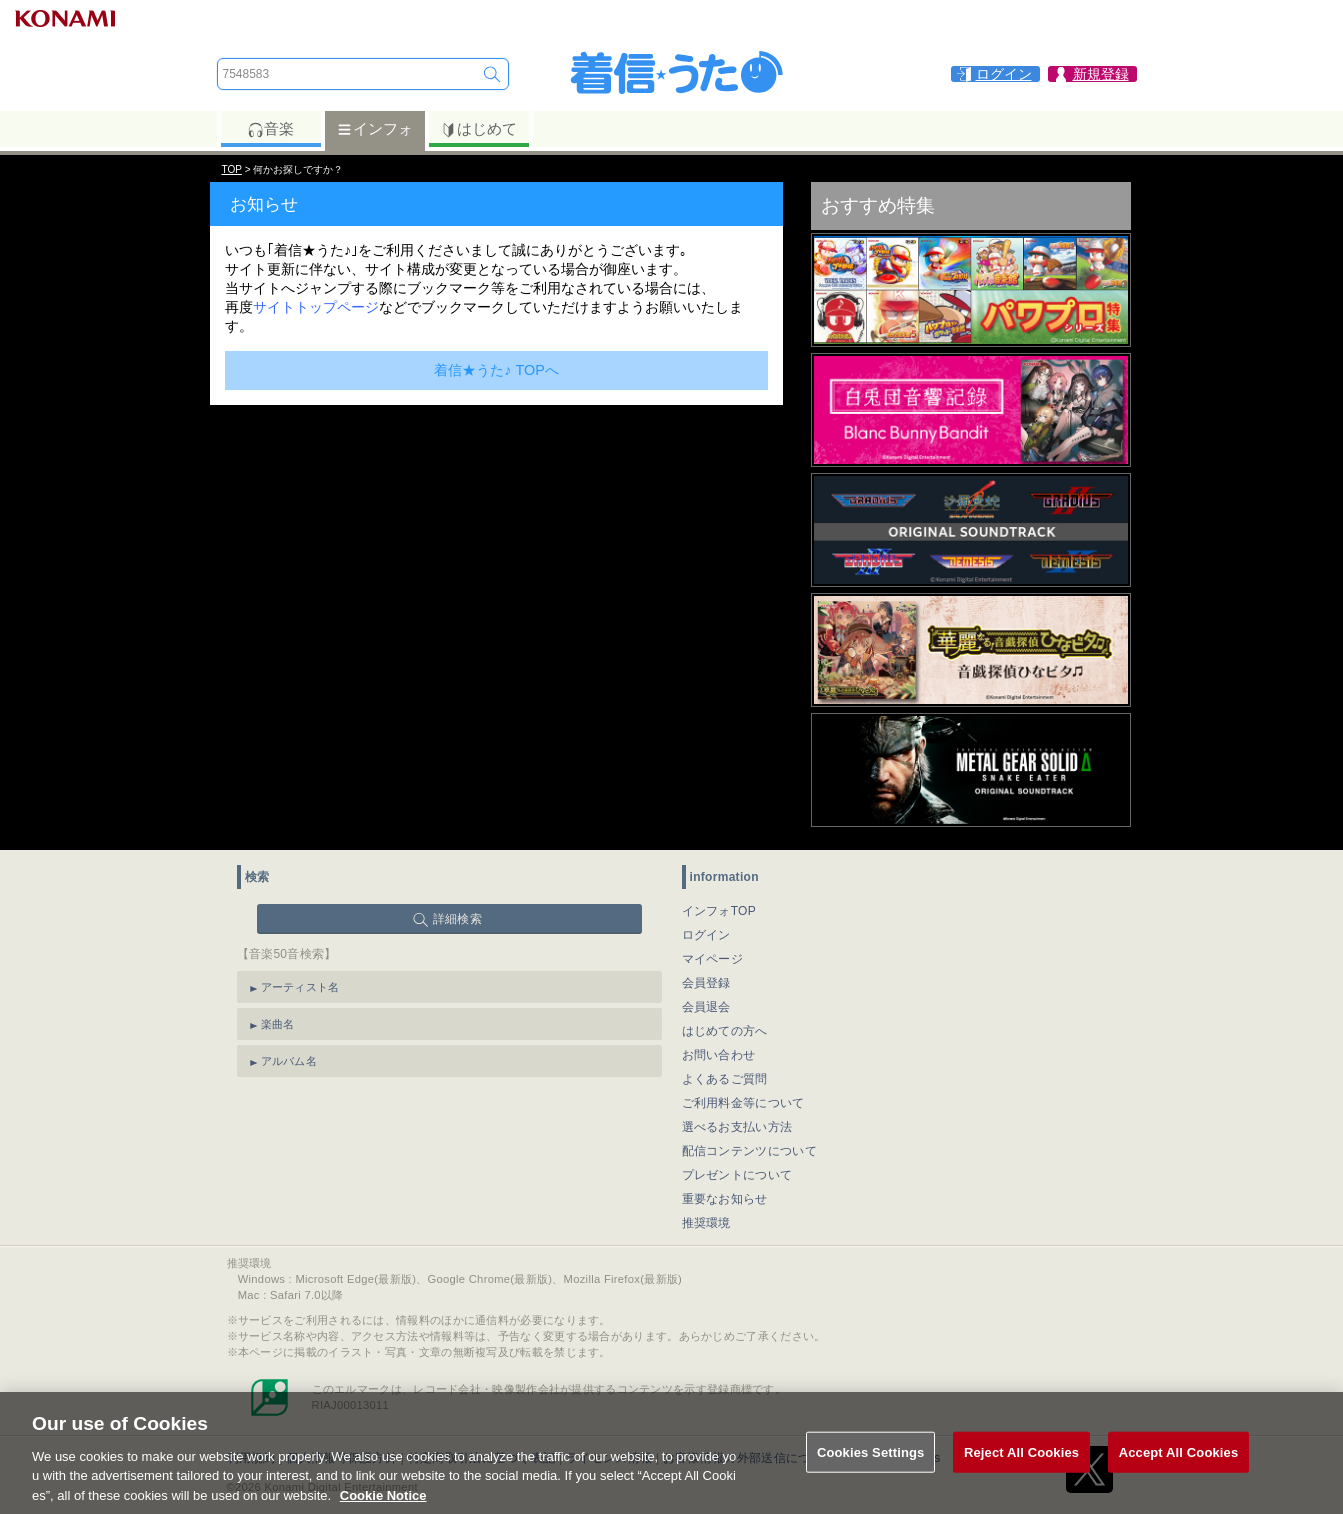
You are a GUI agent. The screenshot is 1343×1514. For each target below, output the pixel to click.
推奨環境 (706, 1223)
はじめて (478, 129)
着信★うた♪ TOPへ (496, 370)
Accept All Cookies (1179, 1465)
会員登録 (706, 983)
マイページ (713, 959)
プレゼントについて (737, 1175)
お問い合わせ (719, 1055)
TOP (232, 169)
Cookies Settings (871, 1465)
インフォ (374, 129)
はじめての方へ (725, 1031)
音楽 (270, 129)
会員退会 (706, 1007)
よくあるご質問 (725, 1079)
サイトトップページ (316, 307)
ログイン (706, 935)
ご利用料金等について (743, 1103)
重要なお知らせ (725, 1199)
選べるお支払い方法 (737, 1127)
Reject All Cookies (1021, 1465)
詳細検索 (457, 919)
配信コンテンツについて (749, 1151)
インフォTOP (719, 911)
